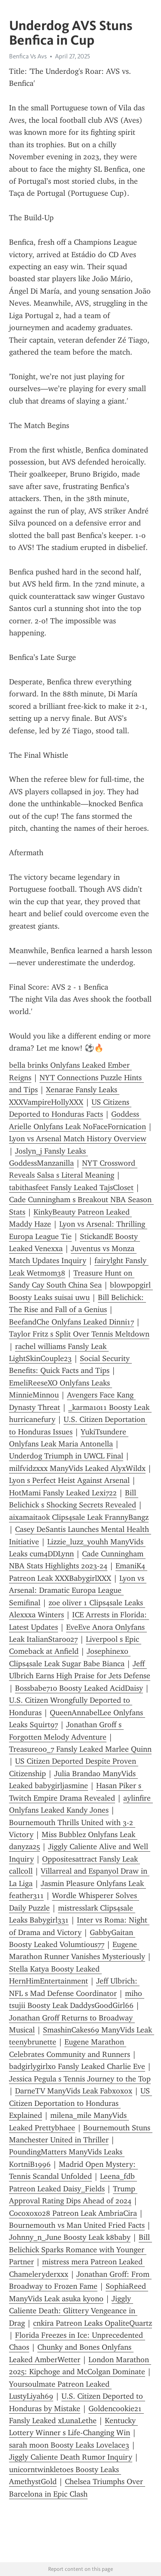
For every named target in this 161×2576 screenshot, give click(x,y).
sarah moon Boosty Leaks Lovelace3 (69, 2445)
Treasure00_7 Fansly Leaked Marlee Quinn (80, 1749)
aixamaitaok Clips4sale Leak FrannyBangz (79, 1517)
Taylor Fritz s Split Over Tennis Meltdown (79, 1334)
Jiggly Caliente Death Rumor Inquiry (70, 2457)
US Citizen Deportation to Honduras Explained (80, 2103)
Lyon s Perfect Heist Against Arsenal (69, 1480)
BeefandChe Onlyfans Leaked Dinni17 (71, 1322)
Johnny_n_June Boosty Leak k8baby (70, 2237)
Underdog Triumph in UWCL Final (66, 1456)
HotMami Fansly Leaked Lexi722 (63, 1493)
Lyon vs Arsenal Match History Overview (77, 1138)
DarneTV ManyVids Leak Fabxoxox (73, 2091)
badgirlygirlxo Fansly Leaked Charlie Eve (77, 2066)
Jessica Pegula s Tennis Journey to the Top (80, 2079)
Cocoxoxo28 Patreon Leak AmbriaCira (73, 2213)
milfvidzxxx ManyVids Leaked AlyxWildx (77, 1468)
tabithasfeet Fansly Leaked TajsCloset (71, 1187)
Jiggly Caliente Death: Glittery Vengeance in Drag (73, 2311)
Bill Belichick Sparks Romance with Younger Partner (80, 2249)
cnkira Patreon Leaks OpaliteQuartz (92, 2323)
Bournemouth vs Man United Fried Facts (77, 2225)
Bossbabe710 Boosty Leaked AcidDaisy (79, 1688)
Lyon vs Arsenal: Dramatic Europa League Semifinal (77, 1590)
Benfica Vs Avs (28, 56)
